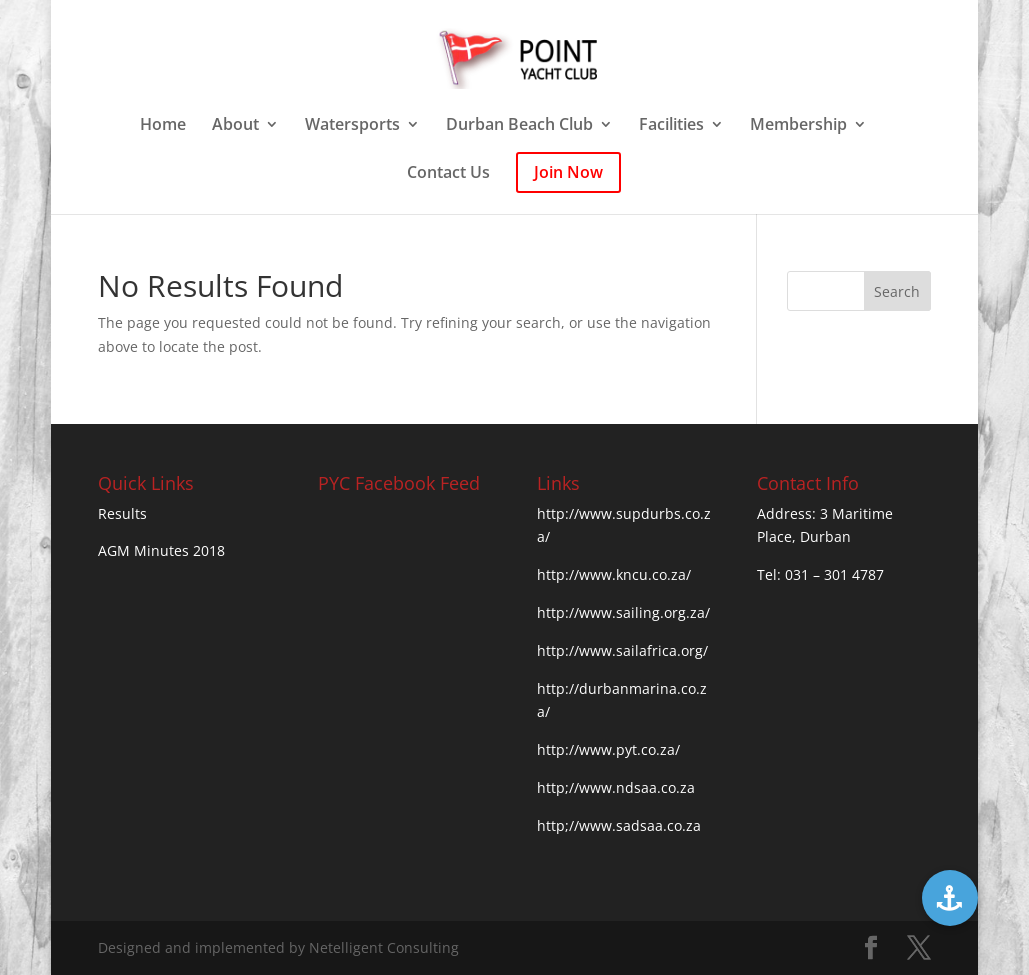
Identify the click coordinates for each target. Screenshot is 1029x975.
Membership (798, 126)
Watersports (352, 126)
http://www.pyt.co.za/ (608, 749)
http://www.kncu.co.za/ (614, 574)
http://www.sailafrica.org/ (622, 650)
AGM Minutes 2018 (161, 550)
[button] (950, 898)
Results (122, 513)
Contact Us (448, 174)
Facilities (671, 126)
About (235, 126)
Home (163, 126)
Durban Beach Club (519, 126)
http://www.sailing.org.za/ (623, 612)
